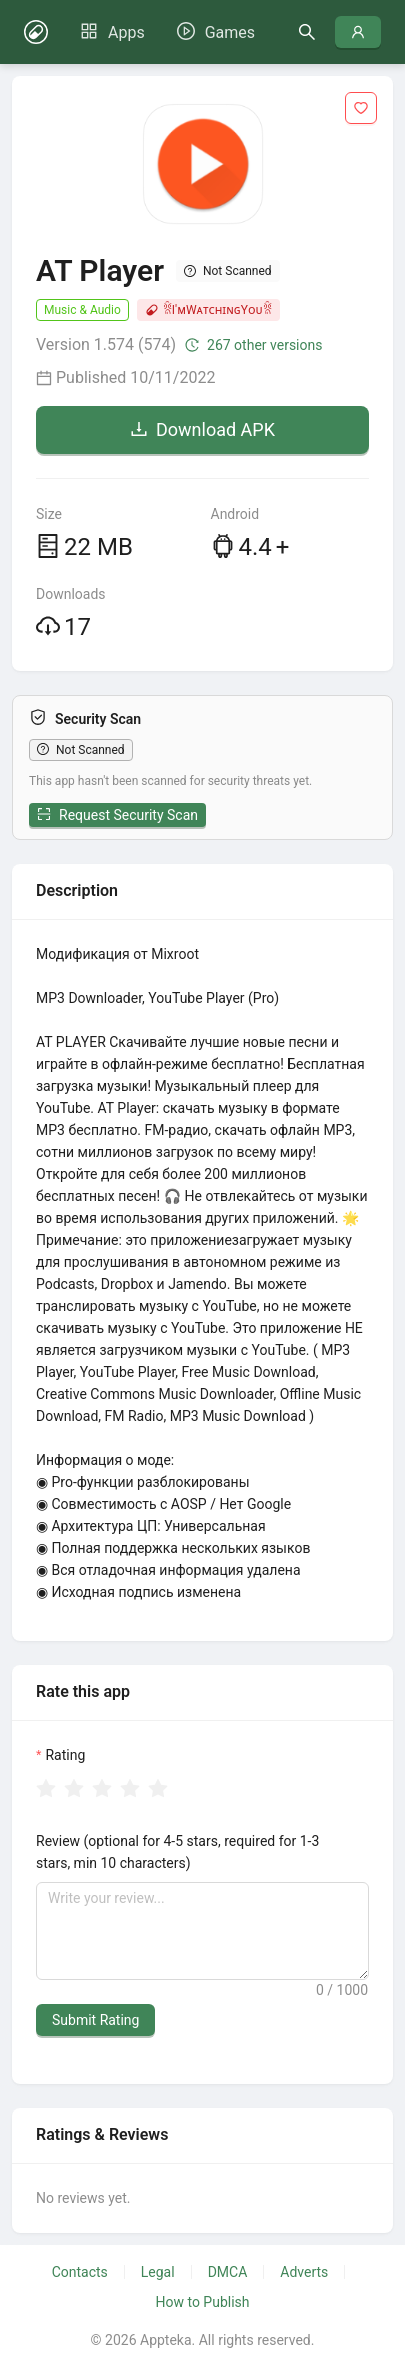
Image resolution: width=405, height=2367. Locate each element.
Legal (158, 2272)
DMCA (228, 2272)
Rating (65, 1755)
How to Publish (202, 2302)
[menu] (167, 32)
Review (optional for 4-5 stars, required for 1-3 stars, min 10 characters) (177, 1852)
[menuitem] (112, 33)
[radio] (46, 1789)
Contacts (80, 2272)
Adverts (304, 2272)
